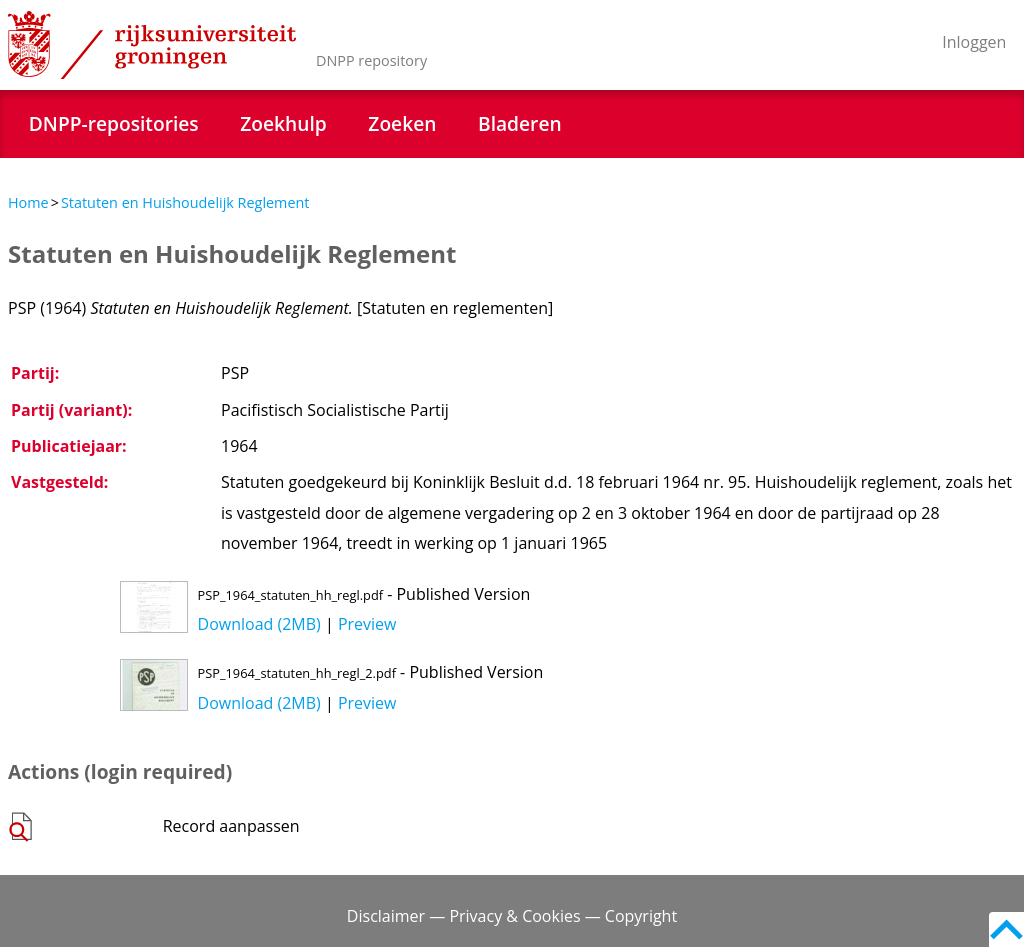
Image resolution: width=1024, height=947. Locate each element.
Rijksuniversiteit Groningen (152, 45)
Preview (367, 624)
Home (28, 202)
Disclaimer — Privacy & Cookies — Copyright (512, 916)
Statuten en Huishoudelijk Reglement (185, 202)
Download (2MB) (259, 624)
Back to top (1006, 929)
